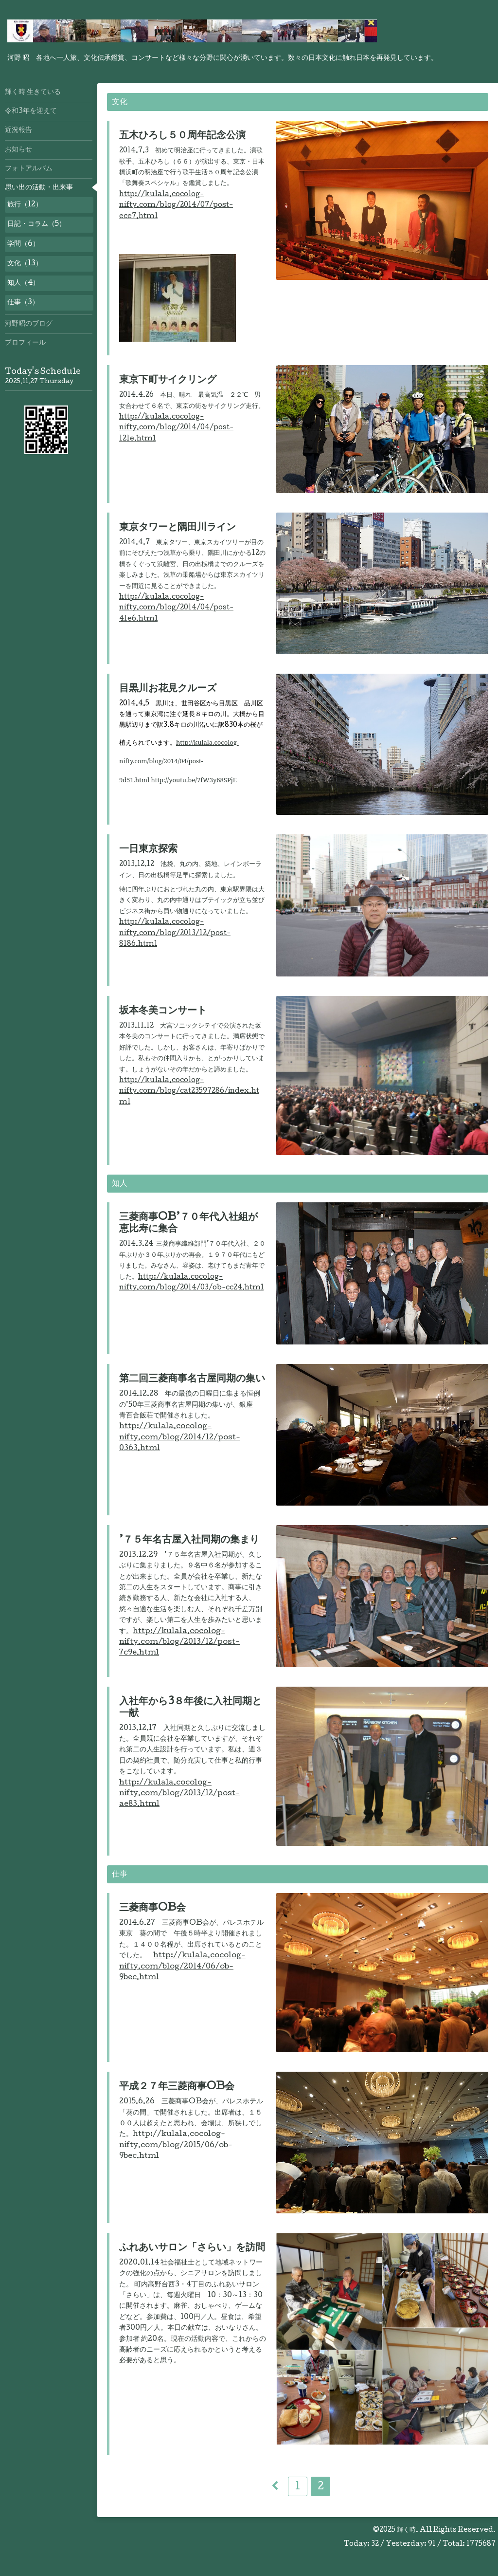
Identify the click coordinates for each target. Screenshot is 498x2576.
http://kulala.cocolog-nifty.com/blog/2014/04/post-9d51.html (179, 761)
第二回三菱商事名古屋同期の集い (192, 1379)
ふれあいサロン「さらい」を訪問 (192, 2248)
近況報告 (18, 130)
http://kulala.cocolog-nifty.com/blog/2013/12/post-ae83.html (179, 1794)
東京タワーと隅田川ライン (177, 528)
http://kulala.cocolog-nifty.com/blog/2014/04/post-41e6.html (176, 608)
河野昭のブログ (29, 324)
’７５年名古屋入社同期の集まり (189, 1540)
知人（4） (23, 283)
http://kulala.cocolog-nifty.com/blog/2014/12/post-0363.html (179, 1438)
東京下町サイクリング (167, 380)
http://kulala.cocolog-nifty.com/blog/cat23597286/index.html (189, 1091)
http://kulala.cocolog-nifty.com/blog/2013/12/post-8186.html (175, 933)
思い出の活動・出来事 (39, 188)
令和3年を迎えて (31, 111)
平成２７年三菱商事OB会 (176, 2087)
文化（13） (24, 264)
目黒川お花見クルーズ (167, 689)
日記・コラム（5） (36, 224)
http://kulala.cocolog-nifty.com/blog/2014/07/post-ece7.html (176, 205)
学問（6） (23, 244)
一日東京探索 (148, 850)
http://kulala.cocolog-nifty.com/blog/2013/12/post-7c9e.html (179, 1642)
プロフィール (25, 343)
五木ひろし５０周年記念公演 (182, 136)
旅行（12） (24, 205)
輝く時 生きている (33, 92)
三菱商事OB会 (152, 1908)
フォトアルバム (29, 169)
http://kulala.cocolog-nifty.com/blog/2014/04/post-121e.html (176, 428)
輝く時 (406, 2530)
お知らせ (18, 150)
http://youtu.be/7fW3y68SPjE (194, 779)
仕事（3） (23, 303)
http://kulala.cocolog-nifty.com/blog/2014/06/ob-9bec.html (182, 1967)
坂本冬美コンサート (163, 1011)
